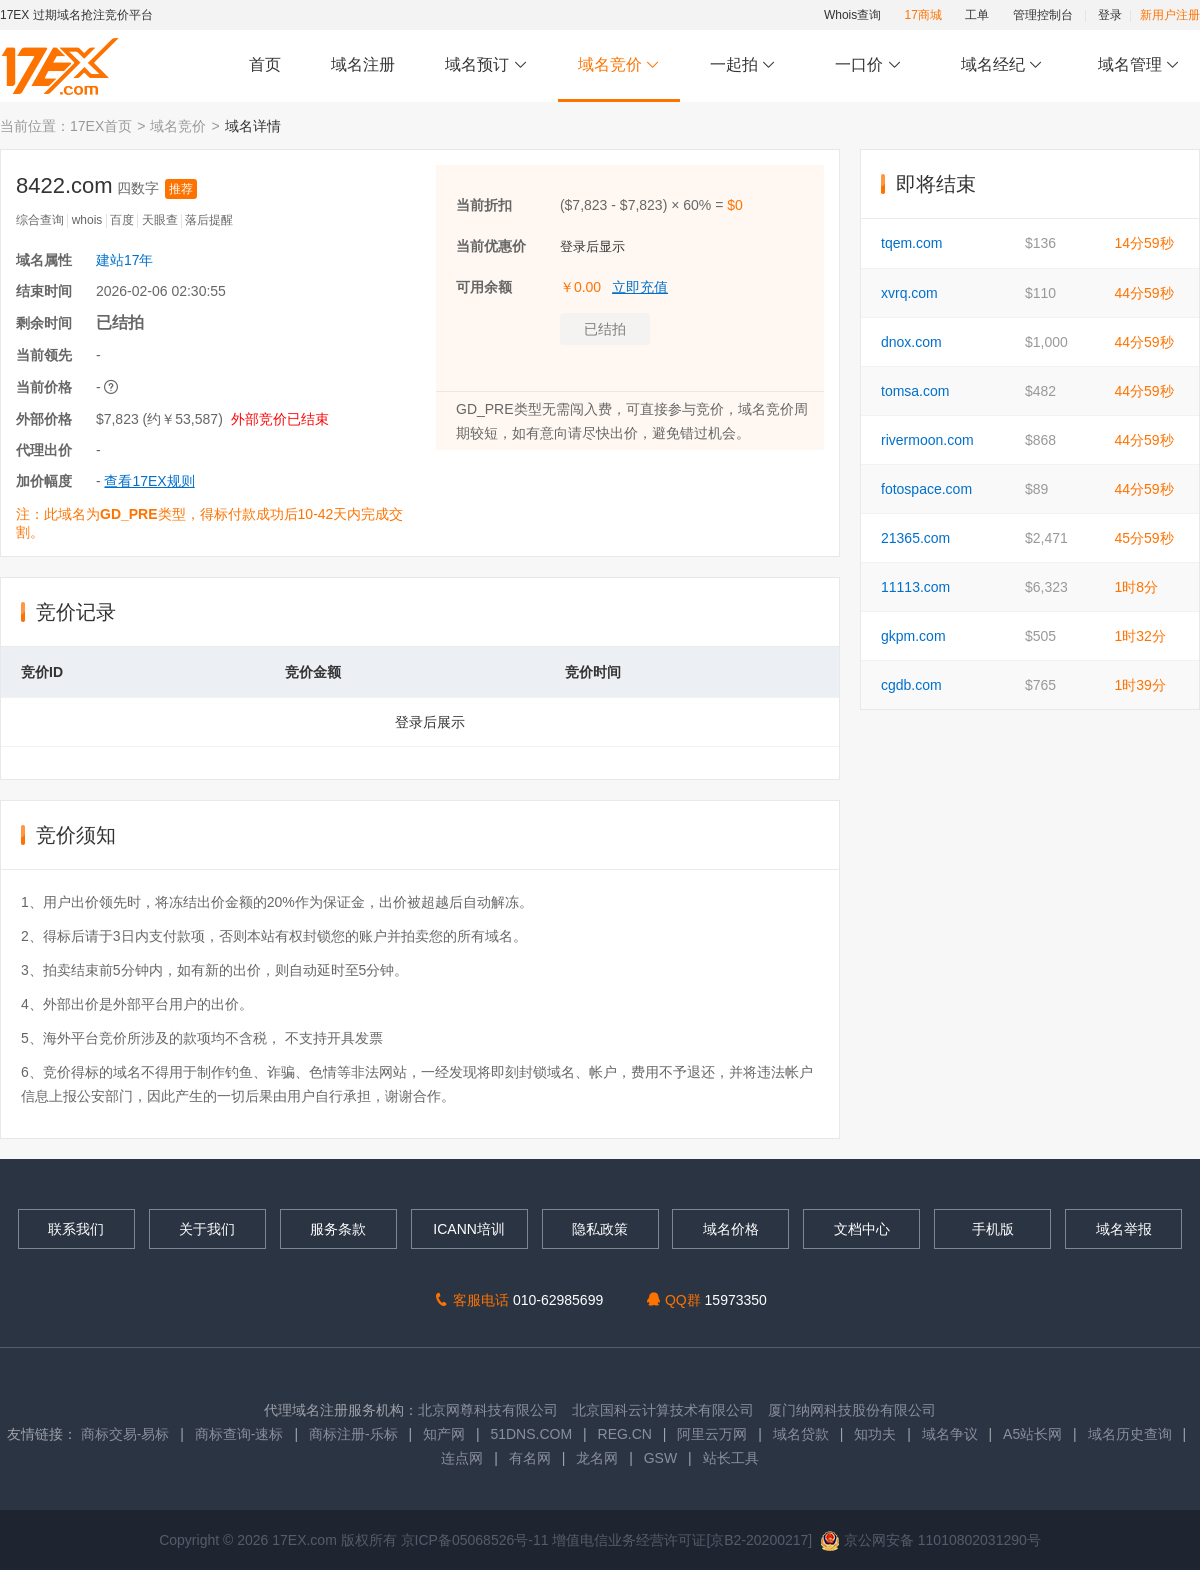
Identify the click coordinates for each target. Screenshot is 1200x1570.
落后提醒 (209, 220)
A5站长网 (1032, 1434)
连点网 (462, 1458)
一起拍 (745, 65)
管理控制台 (1043, 15)
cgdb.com (911, 685)
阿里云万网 (712, 1434)
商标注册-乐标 (353, 1434)
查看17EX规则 (149, 481)
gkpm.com (913, 636)
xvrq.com (909, 293)
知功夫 (875, 1434)
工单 (977, 15)
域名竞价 (619, 65)
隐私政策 (600, 1229)
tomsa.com (915, 391)
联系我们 (76, 1229)
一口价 (868, 65)
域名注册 (363, 64)
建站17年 (125, 260)
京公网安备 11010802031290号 (930, 1540)
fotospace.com (926, 489)
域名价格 (731, 1229)
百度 (122, 220)
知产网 (444, 1434)
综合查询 (40, 220)
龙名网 (597, 1458)
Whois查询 (852, 15)
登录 (1110, 15)
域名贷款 (801, 1434)
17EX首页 (101, 126)
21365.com (915, 538)
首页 (265, 64)
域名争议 (952, 1434)
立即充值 (640, 287)
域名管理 (1139, 65)
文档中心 (862, 1229)
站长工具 (731, 1458)
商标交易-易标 (125, 1434)
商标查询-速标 (241, 1434)
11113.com (915, 587)
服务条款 (338, 1229)
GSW (660, 1458)
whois (87, 220)
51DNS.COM (531, 1434)
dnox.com (911, 342)
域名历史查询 (1130, 1434)
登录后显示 (592, 246)
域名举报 (1124, 1229)
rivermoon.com (927, 440)
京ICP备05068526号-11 (477, 1540)
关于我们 (207, 1229)
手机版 (993, 1229)
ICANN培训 (469, 1229)
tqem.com (911, 243)
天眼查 (160, 220)
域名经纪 (1001, 65)
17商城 (923, 15)
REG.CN (625, 1434)
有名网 (530, 1458)
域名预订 (486, 65)
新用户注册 (1170, 15)
